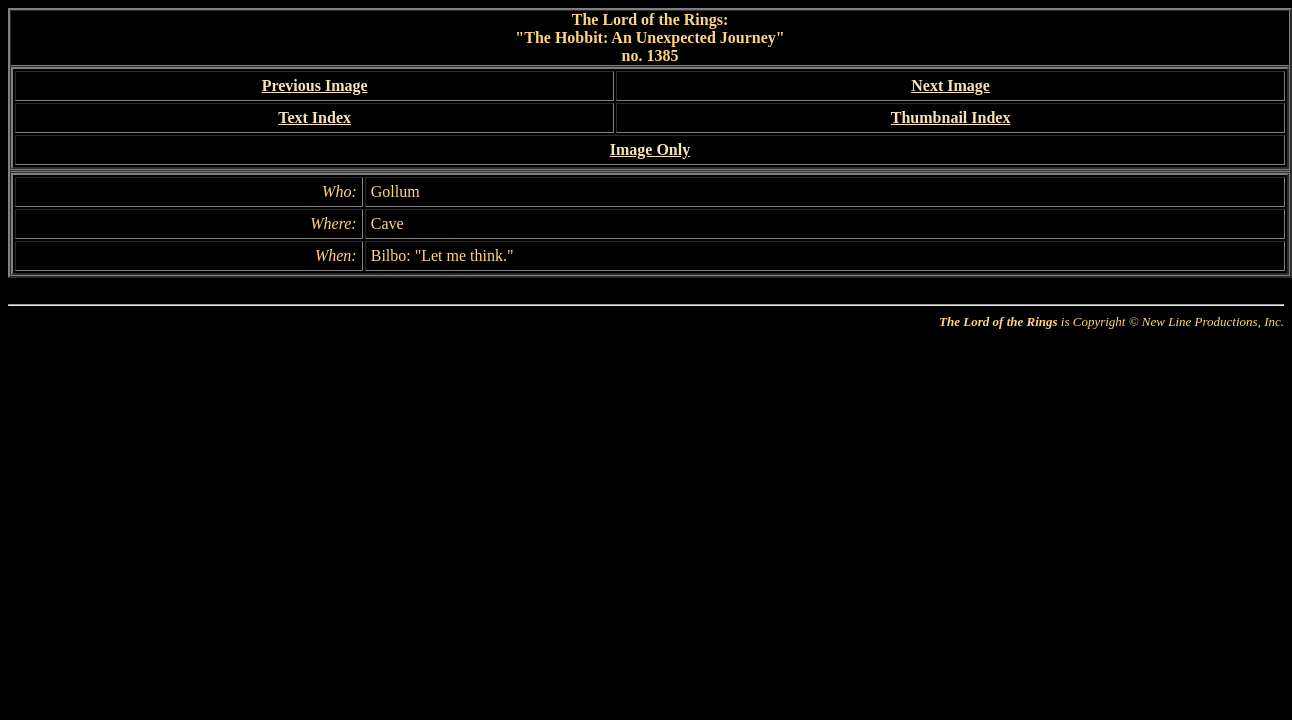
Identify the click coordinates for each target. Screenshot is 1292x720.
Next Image (950, 85)
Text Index (314, 117)
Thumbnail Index (951, 117)
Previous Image (315, 85)
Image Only (650, 149)
